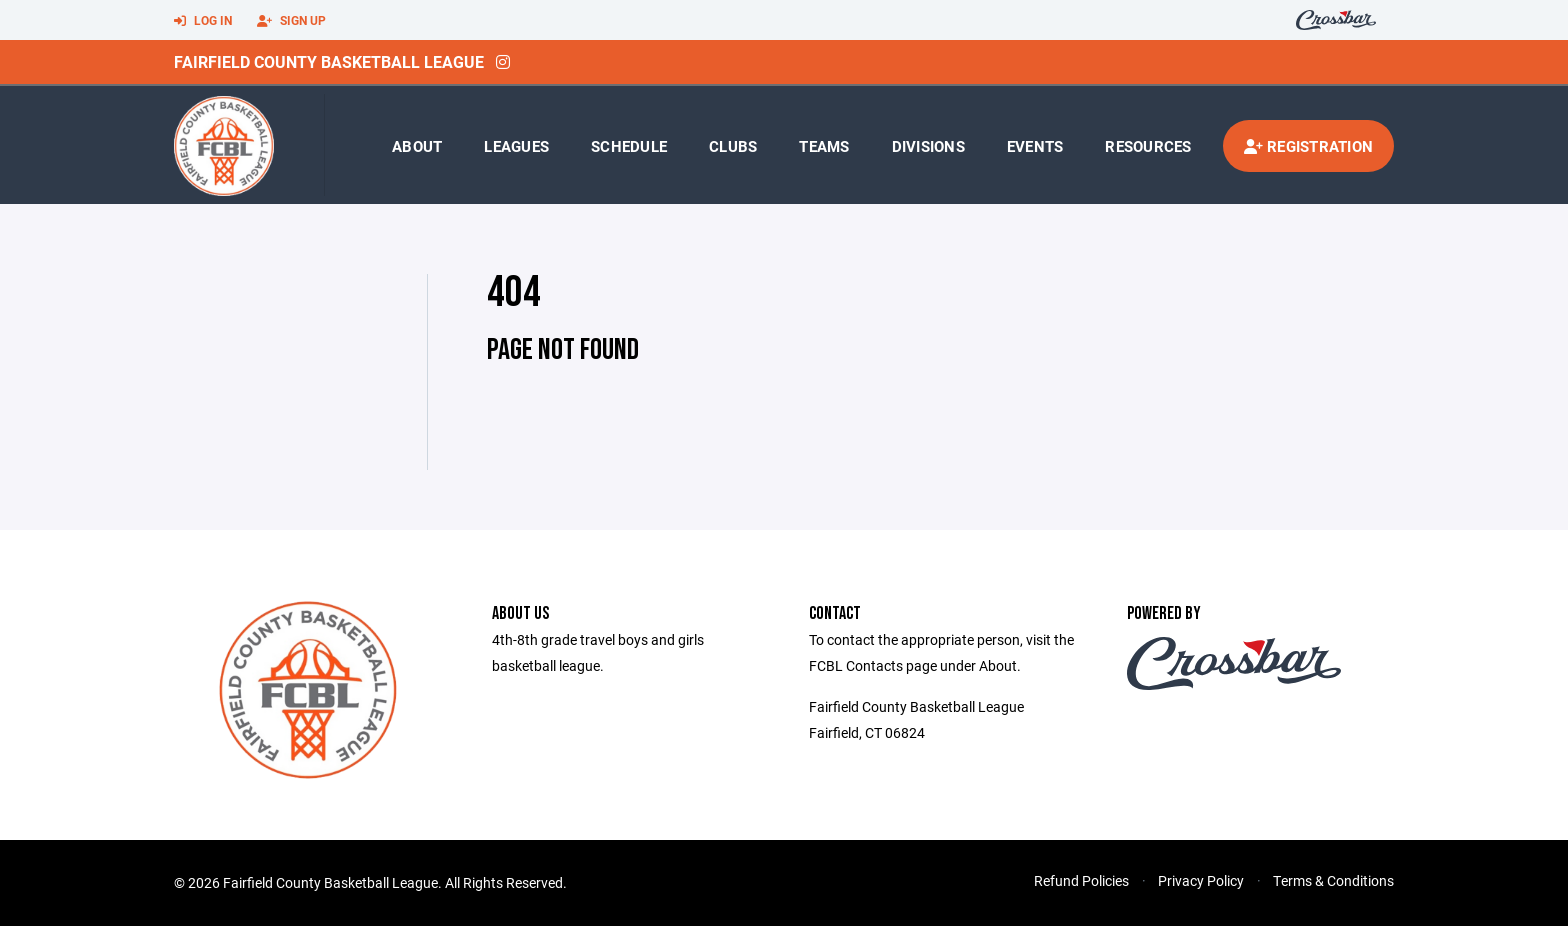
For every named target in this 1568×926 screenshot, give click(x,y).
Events (1035, 146)
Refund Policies (1081, 880)
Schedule (629, 146)
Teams (824, 146)
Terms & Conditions (1333, 880)
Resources (1148, 146)
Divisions (928, 146)
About (417, 146)
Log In (203, 21)
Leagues (516, 146)
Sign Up (291, 21)
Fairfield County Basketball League (329, 61)
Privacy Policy (1201, 880)
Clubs (733, 146)
